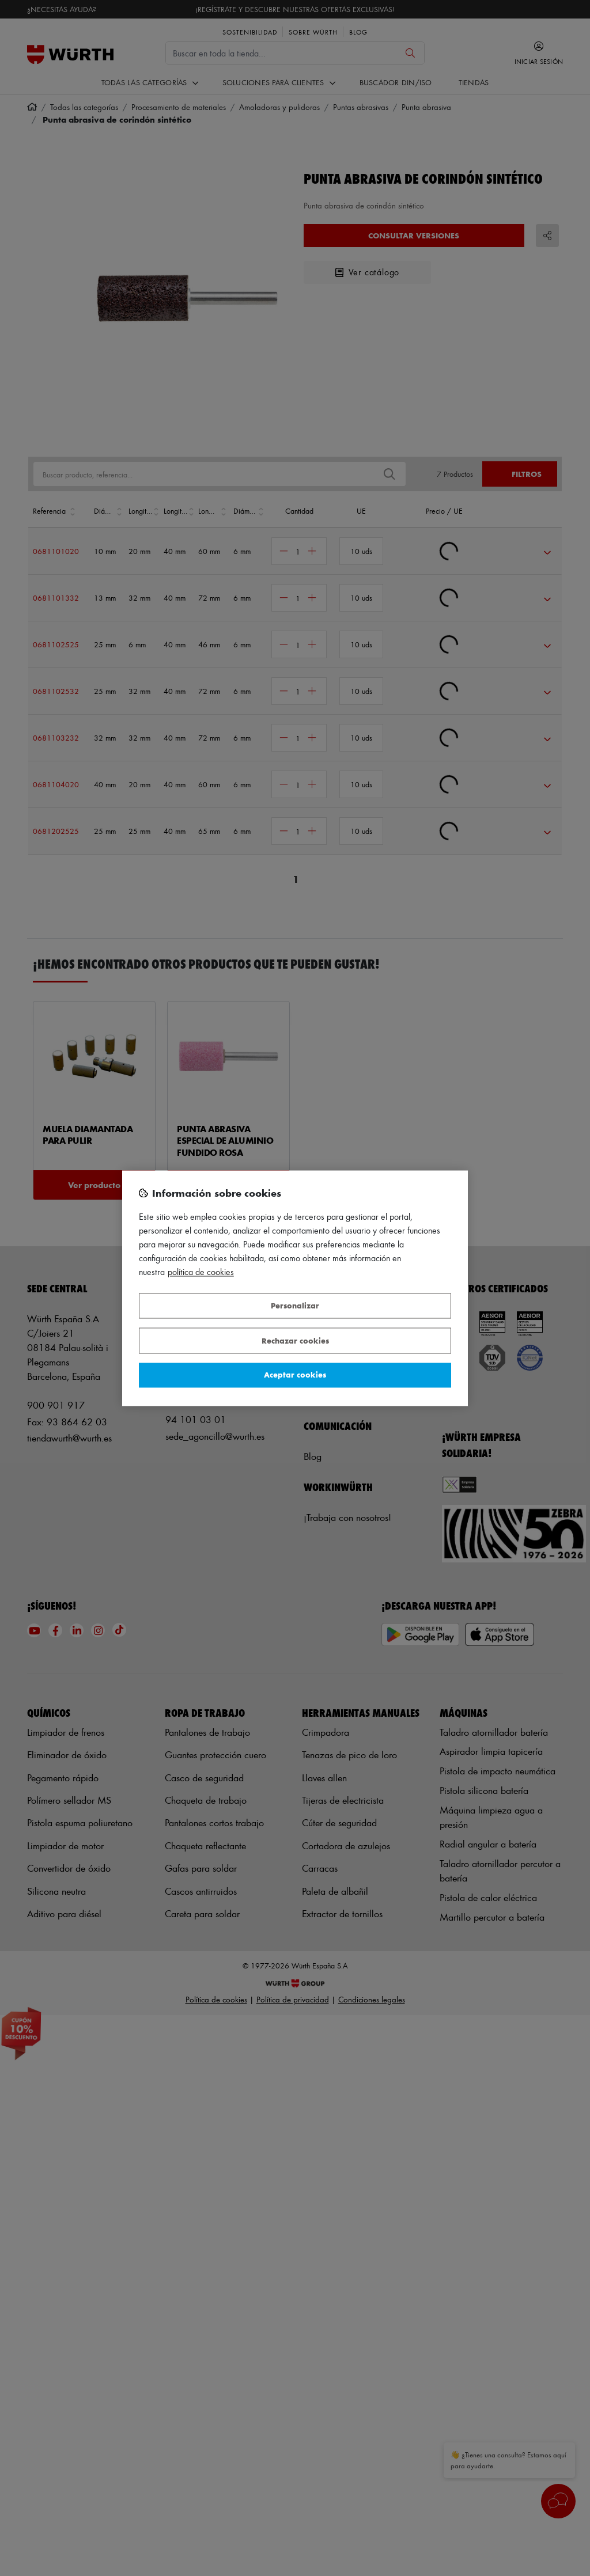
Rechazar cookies (295, 1340)
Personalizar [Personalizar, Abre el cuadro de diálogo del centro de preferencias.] (295, 1306)
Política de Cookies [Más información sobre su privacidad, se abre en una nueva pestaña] (201, 1271)
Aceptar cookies (295, 1375)
